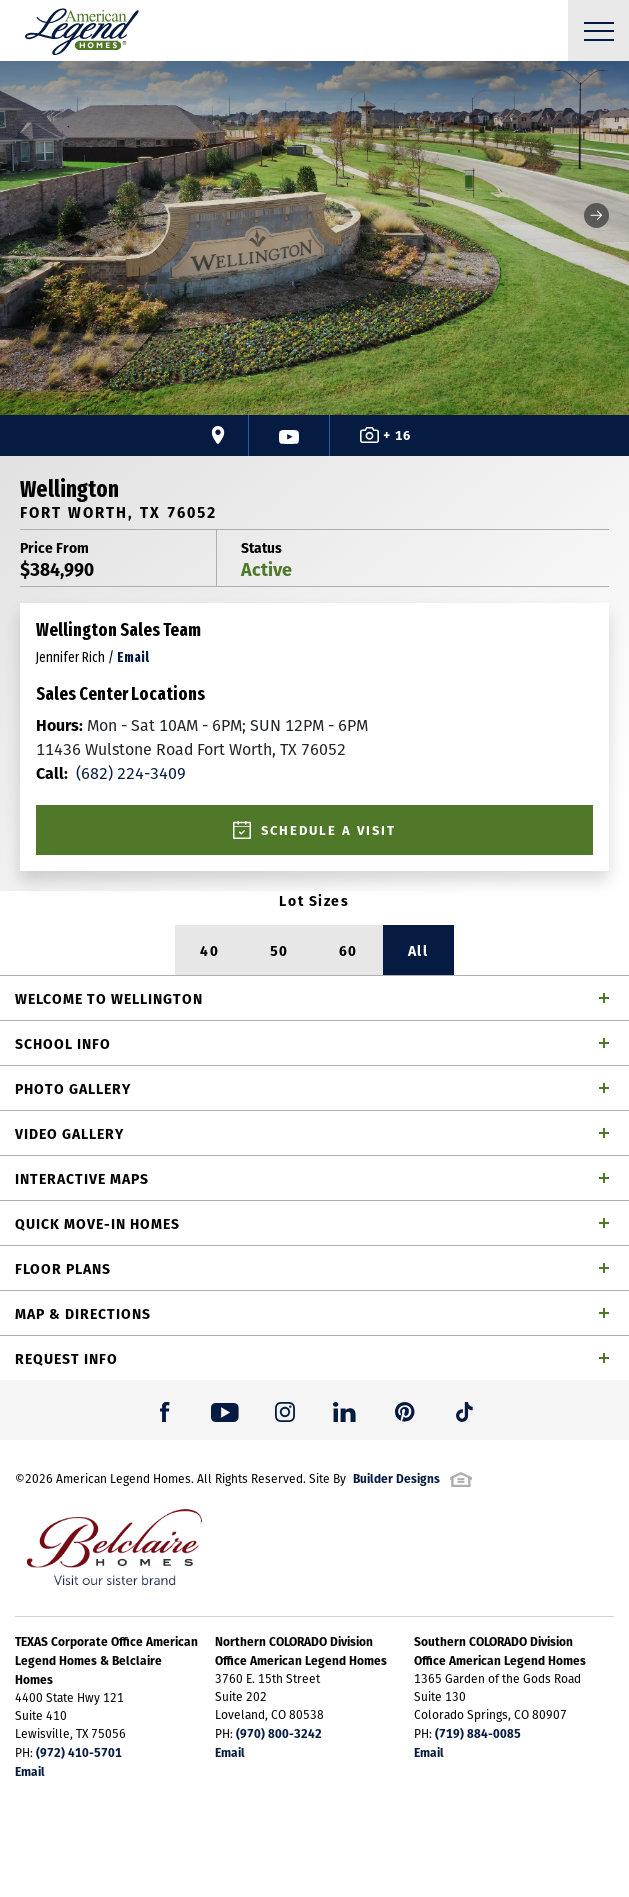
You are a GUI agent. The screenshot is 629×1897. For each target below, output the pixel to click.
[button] (596, 215)
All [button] (418, 950)
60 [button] (348, 950)
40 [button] (209, 950)
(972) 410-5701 (79, 1752)
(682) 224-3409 (111, 773)
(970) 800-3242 (279, 1733)
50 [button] (279, 950)
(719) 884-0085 (478, 1733)
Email (30, 1771)
